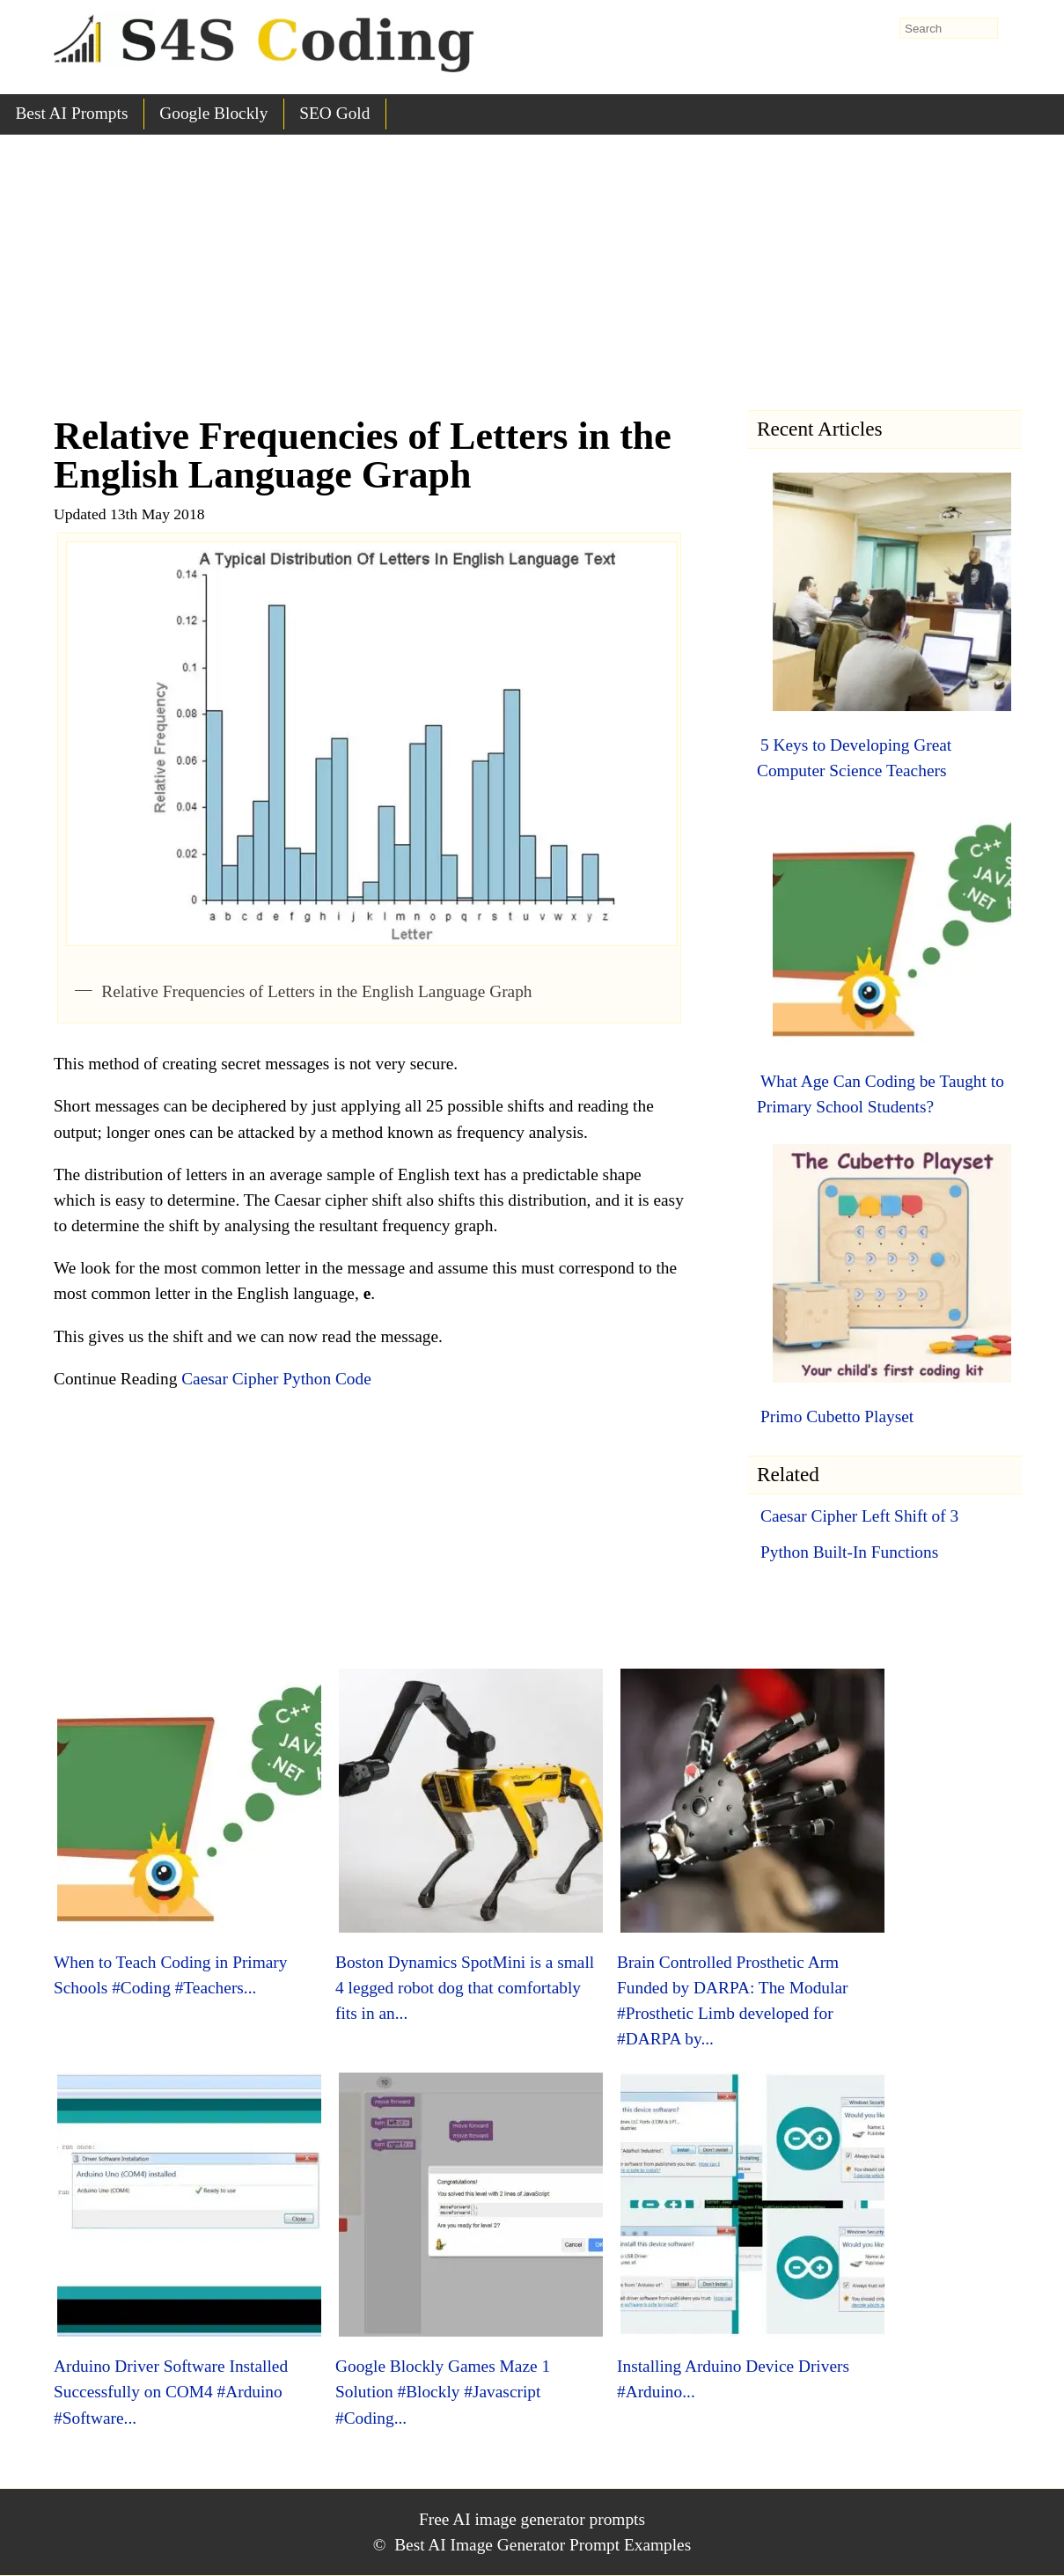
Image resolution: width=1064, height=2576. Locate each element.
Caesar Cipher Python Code (276, 1378)
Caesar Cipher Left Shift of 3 (859, 1516)
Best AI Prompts (71, 113)
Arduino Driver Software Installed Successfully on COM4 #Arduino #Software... (171, 2391)
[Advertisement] (532, 266)
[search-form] (948, 28)
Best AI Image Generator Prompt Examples (542, 2545)
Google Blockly (213, 113)
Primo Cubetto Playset (837, 1416)
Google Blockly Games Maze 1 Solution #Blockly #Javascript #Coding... (442, 2391)
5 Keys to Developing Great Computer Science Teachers (854, 758)
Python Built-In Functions (849, 1552)
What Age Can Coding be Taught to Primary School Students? (880, 1094)
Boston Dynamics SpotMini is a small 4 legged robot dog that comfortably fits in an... (464, 1987)
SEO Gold (334, 113)
